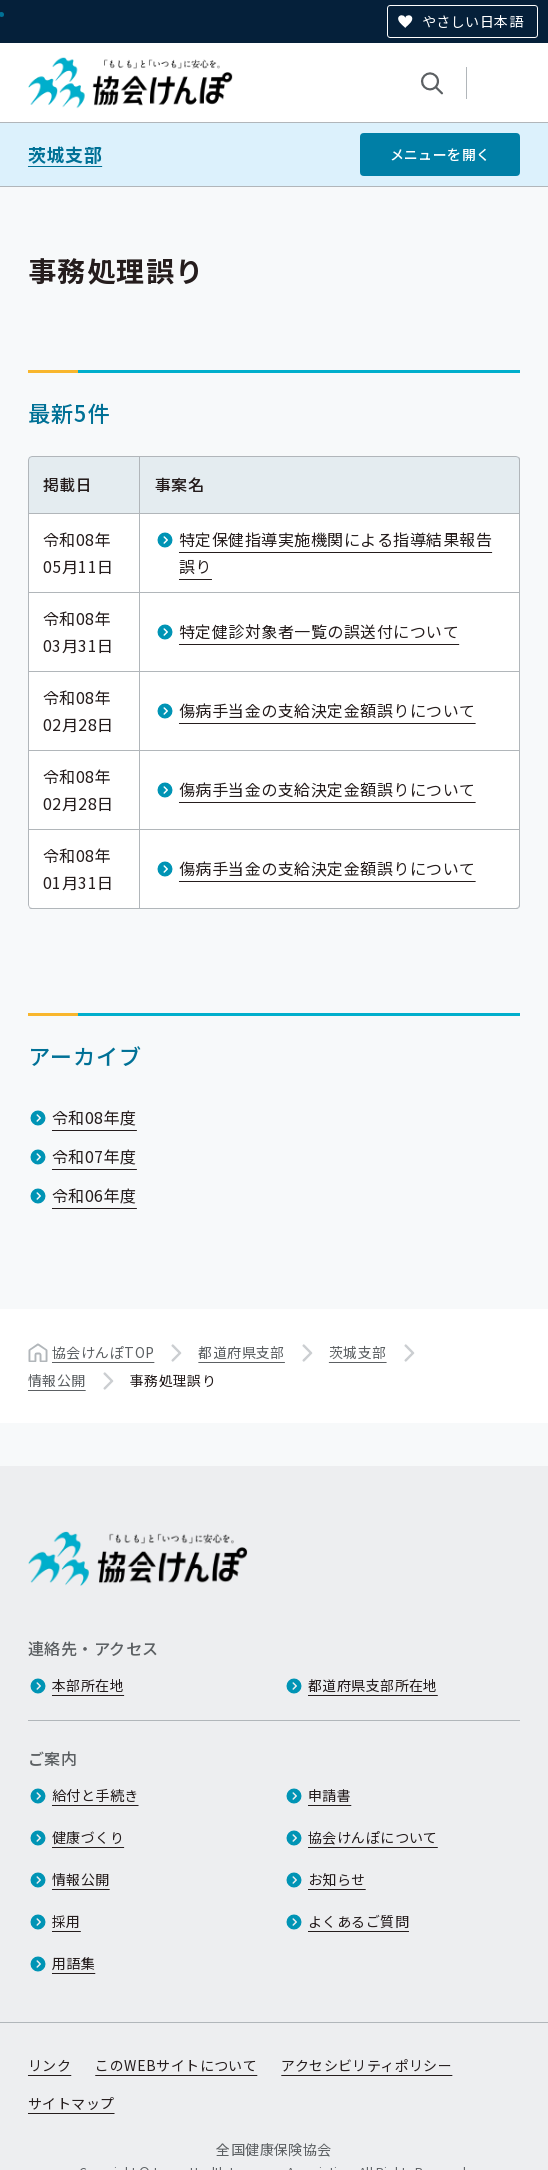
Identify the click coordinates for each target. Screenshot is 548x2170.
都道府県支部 (241, 1352)
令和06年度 (94, 1195)
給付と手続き (95, 1795)
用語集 (73, 1963)
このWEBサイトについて (176, 2065)
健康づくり (88, 1837)
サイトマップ (71, 2103)
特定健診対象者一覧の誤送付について (319, 631)
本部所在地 (88, 1685)
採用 (66, 1921)
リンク (49, 2065)
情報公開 (57, 1380)
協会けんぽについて (373, 1837)
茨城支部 (65, 154)
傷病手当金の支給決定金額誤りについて (327, 710)
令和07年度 (94, 1156)
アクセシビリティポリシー (366, 2065)
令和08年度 (94, 1117)
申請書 (329, 1795)
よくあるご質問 (358, 1921)
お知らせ (337, 1879)
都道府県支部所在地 (373, 1685)
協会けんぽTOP (103, 1352)
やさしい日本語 (472, 21)
